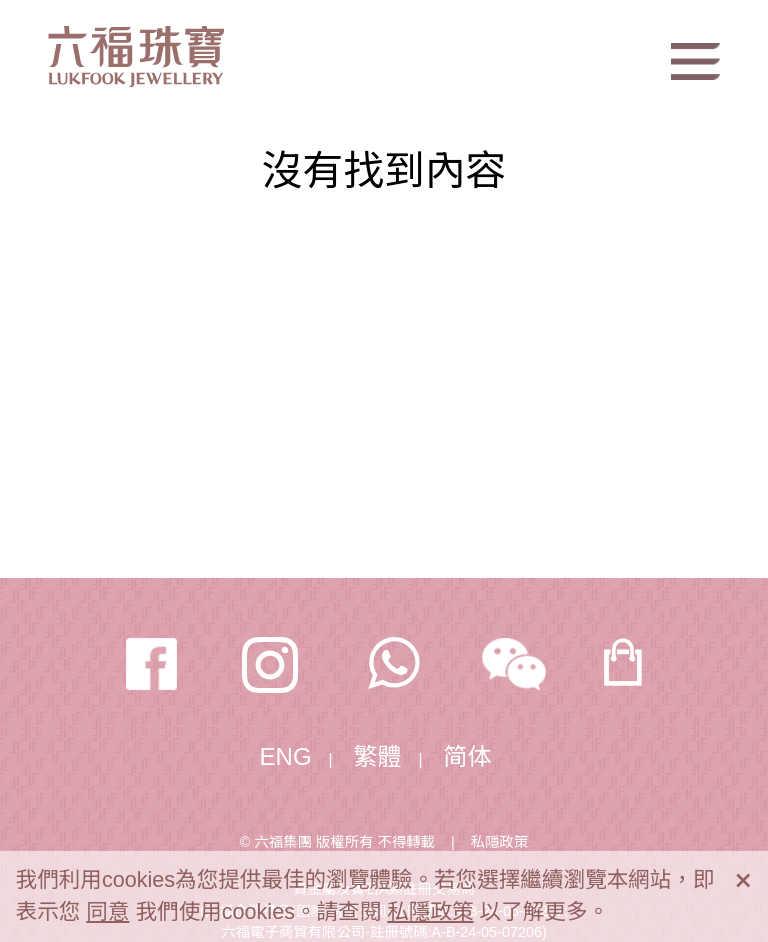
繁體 (378, 756)
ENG (286, 756)
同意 (107, 911)
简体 (468, 756)
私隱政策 (500, 842)
